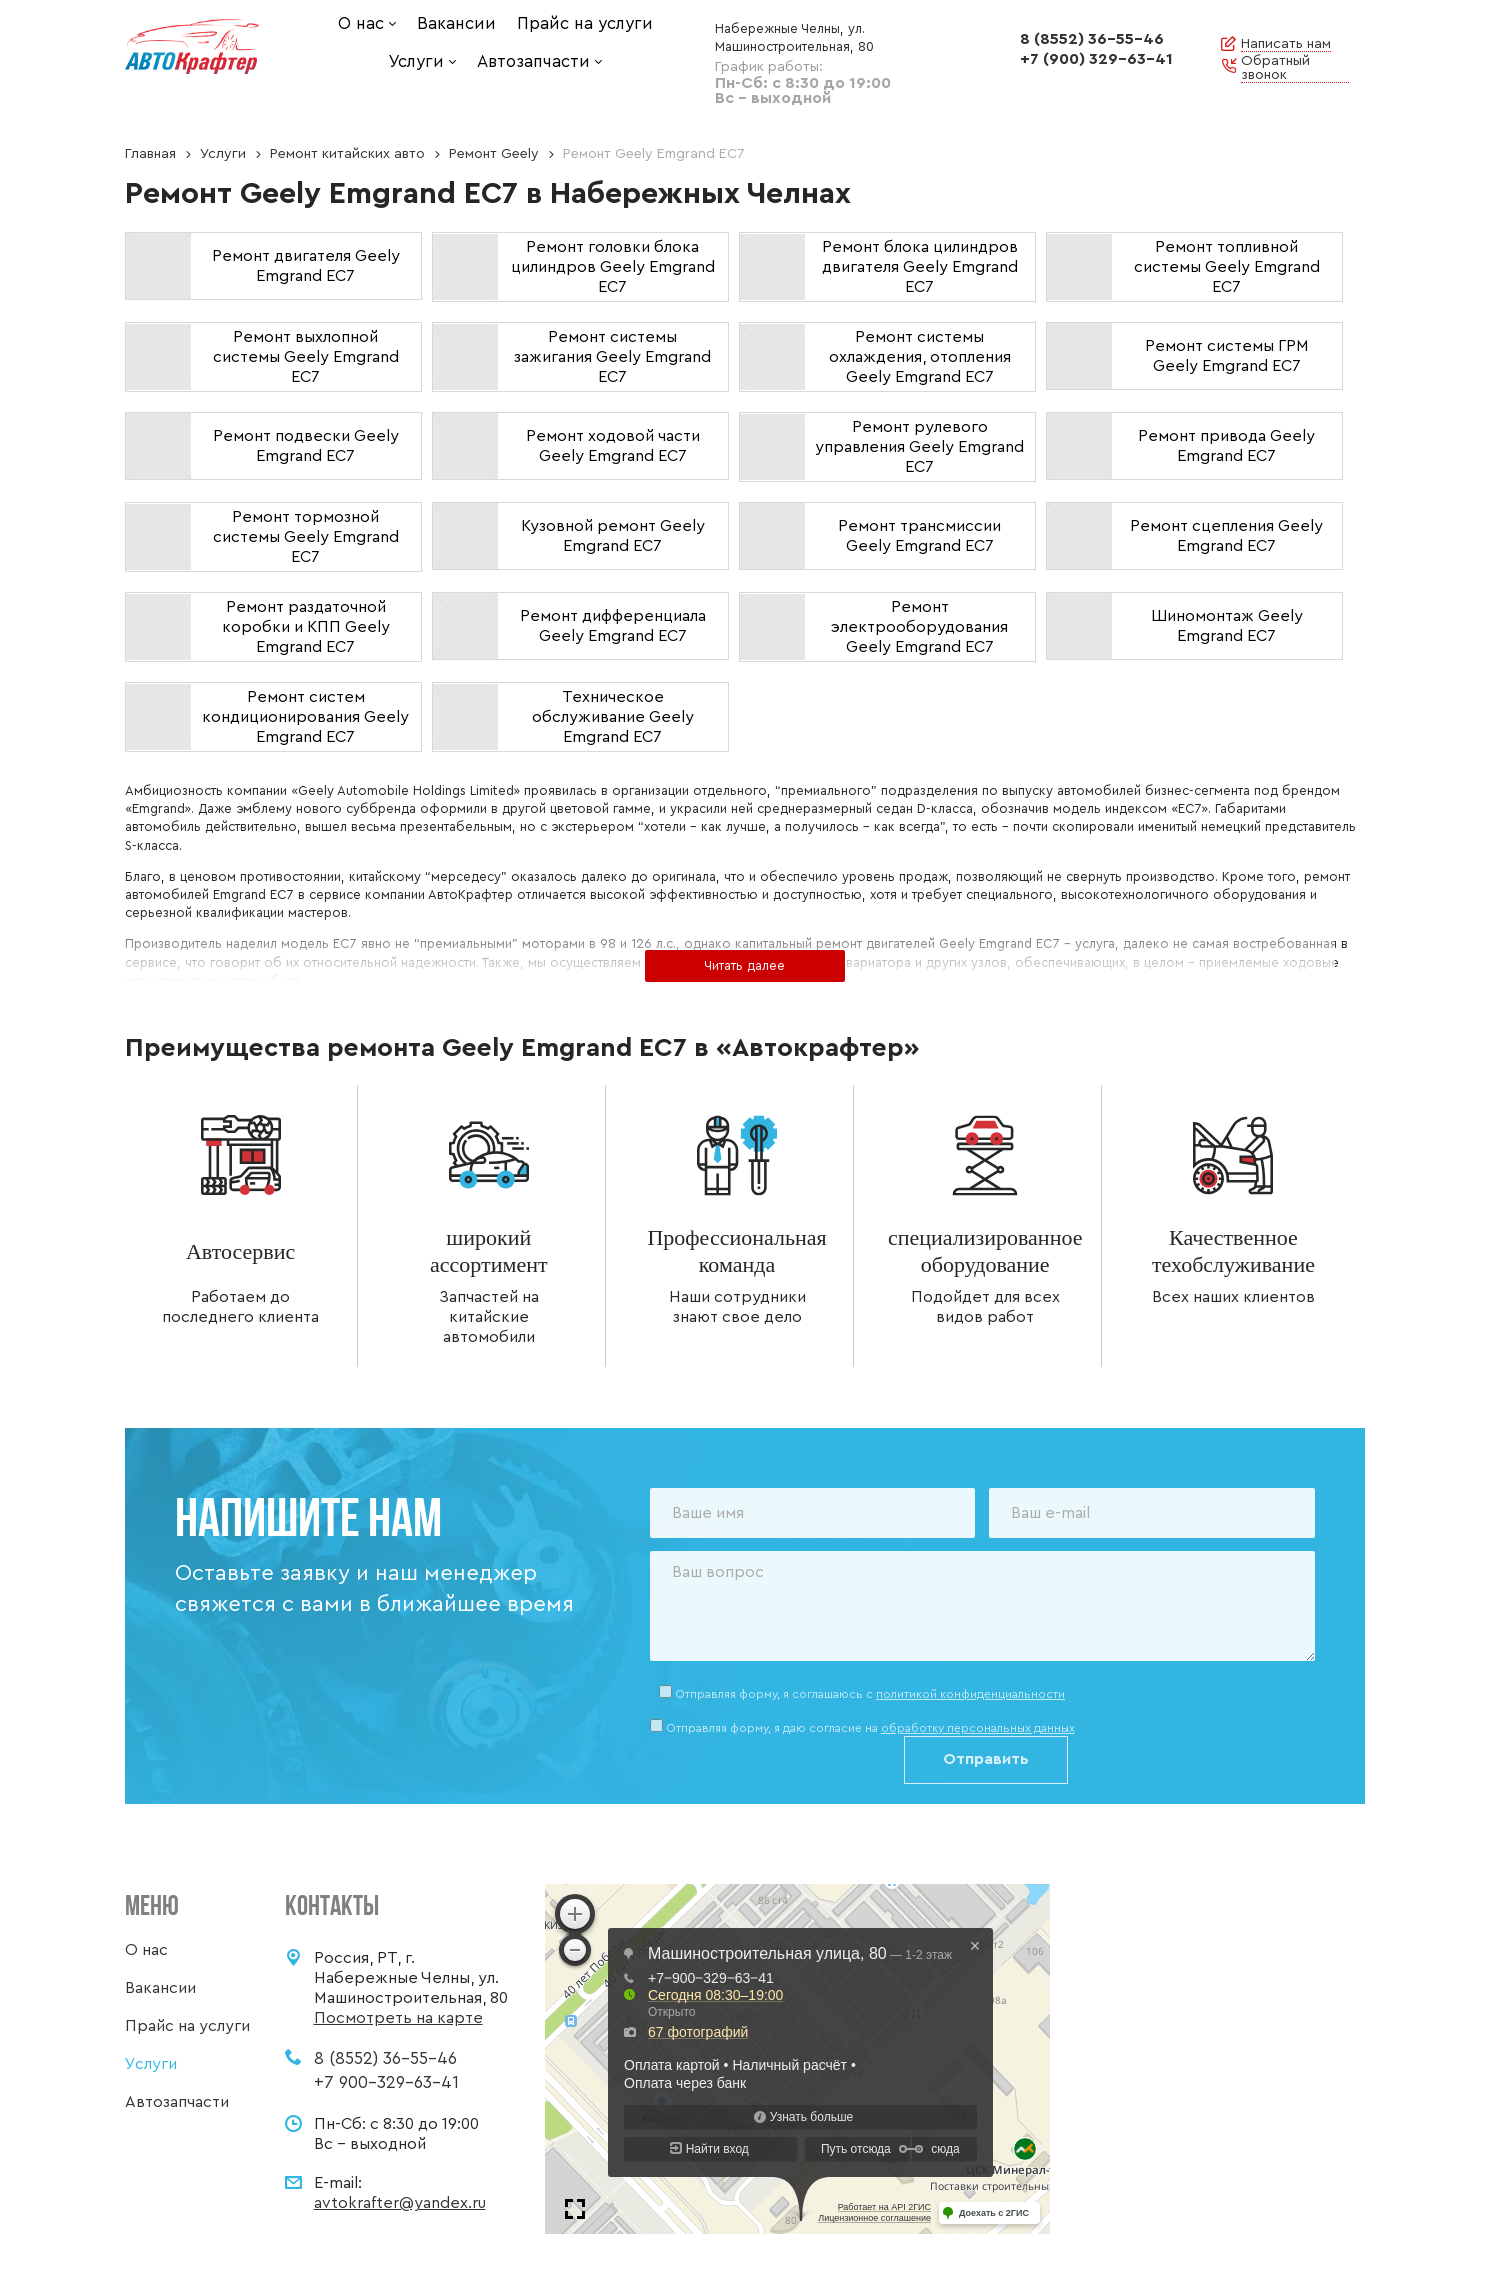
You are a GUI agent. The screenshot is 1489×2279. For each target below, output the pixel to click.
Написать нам (1286, 44)
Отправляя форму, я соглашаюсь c (870, 1694)
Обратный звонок (1275, 68)
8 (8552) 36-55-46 (1092, 39)
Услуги (223, 154)
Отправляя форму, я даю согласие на (870, 1728)
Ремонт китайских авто (347, 154)
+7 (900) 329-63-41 (1096, 59)
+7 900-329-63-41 (386, 2082)
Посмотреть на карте (398, 2018)
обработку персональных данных (978, 1728)
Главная (150, 154)
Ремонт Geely (494, 154)
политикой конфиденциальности (970, 1694)
